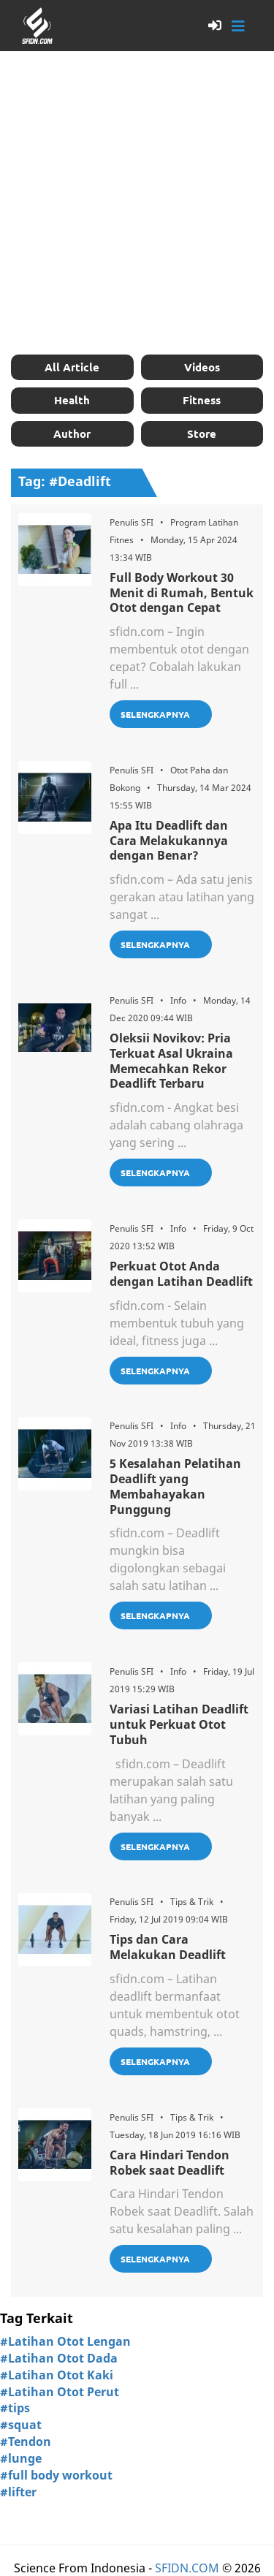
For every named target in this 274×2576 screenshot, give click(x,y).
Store (201, 433)
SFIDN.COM (187, 2568)
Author (72, 433)
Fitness (202, 400)
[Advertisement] (137, 203)
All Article (72, 367)
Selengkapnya (155, 714)
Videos (202, 367)
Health (72, 400)
